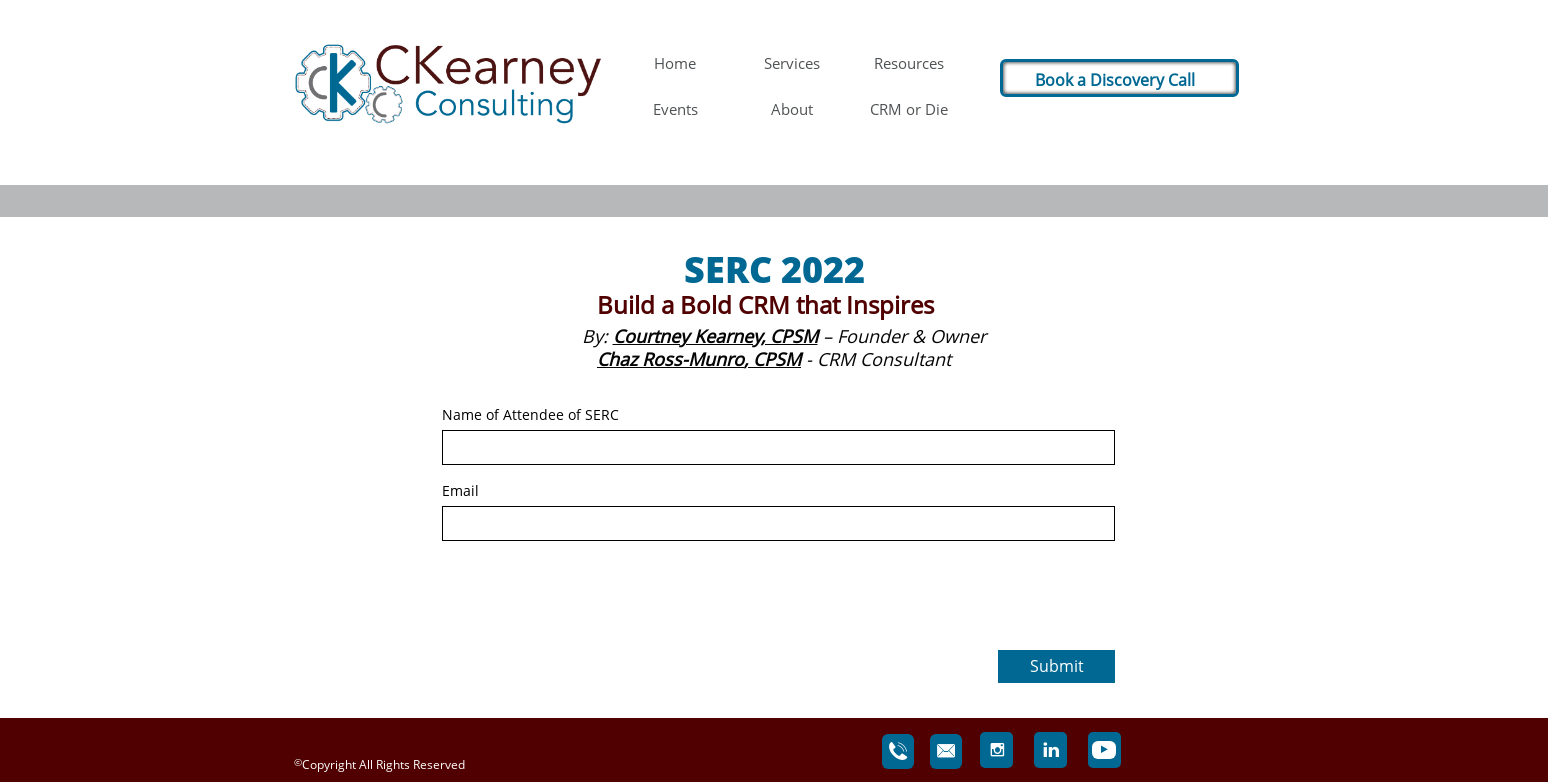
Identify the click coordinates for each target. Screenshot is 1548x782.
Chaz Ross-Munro (670, 359)
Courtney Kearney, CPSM (715, 336)
